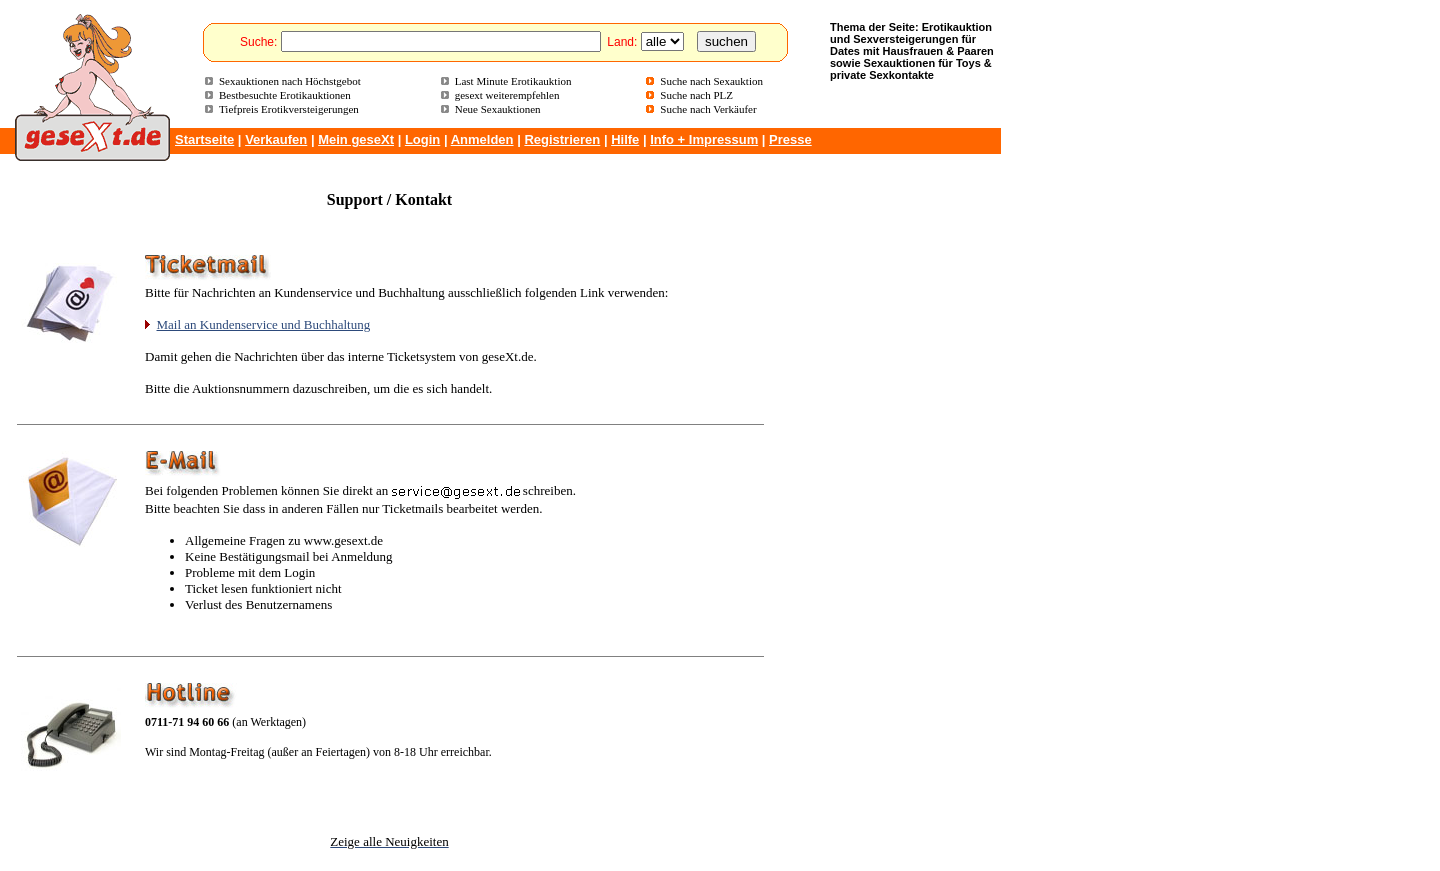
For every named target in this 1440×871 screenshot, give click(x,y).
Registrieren (562, 139)
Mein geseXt (356, 139)
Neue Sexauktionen (498, 109)
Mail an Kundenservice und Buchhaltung (264, 324)
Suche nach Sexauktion (711, 81)
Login (422, 139)
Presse (790, 139)
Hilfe (625, 139)
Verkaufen (276, 139)
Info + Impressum (704, 139)
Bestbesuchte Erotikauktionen (285, 95)
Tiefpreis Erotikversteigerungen (289, 109)
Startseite (204, 139)
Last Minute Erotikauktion (513, 81)
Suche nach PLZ (696, 95)
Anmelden (482, 139)
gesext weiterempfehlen (507, 95)
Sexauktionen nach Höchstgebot (290, 81)
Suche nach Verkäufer (708, 109)
